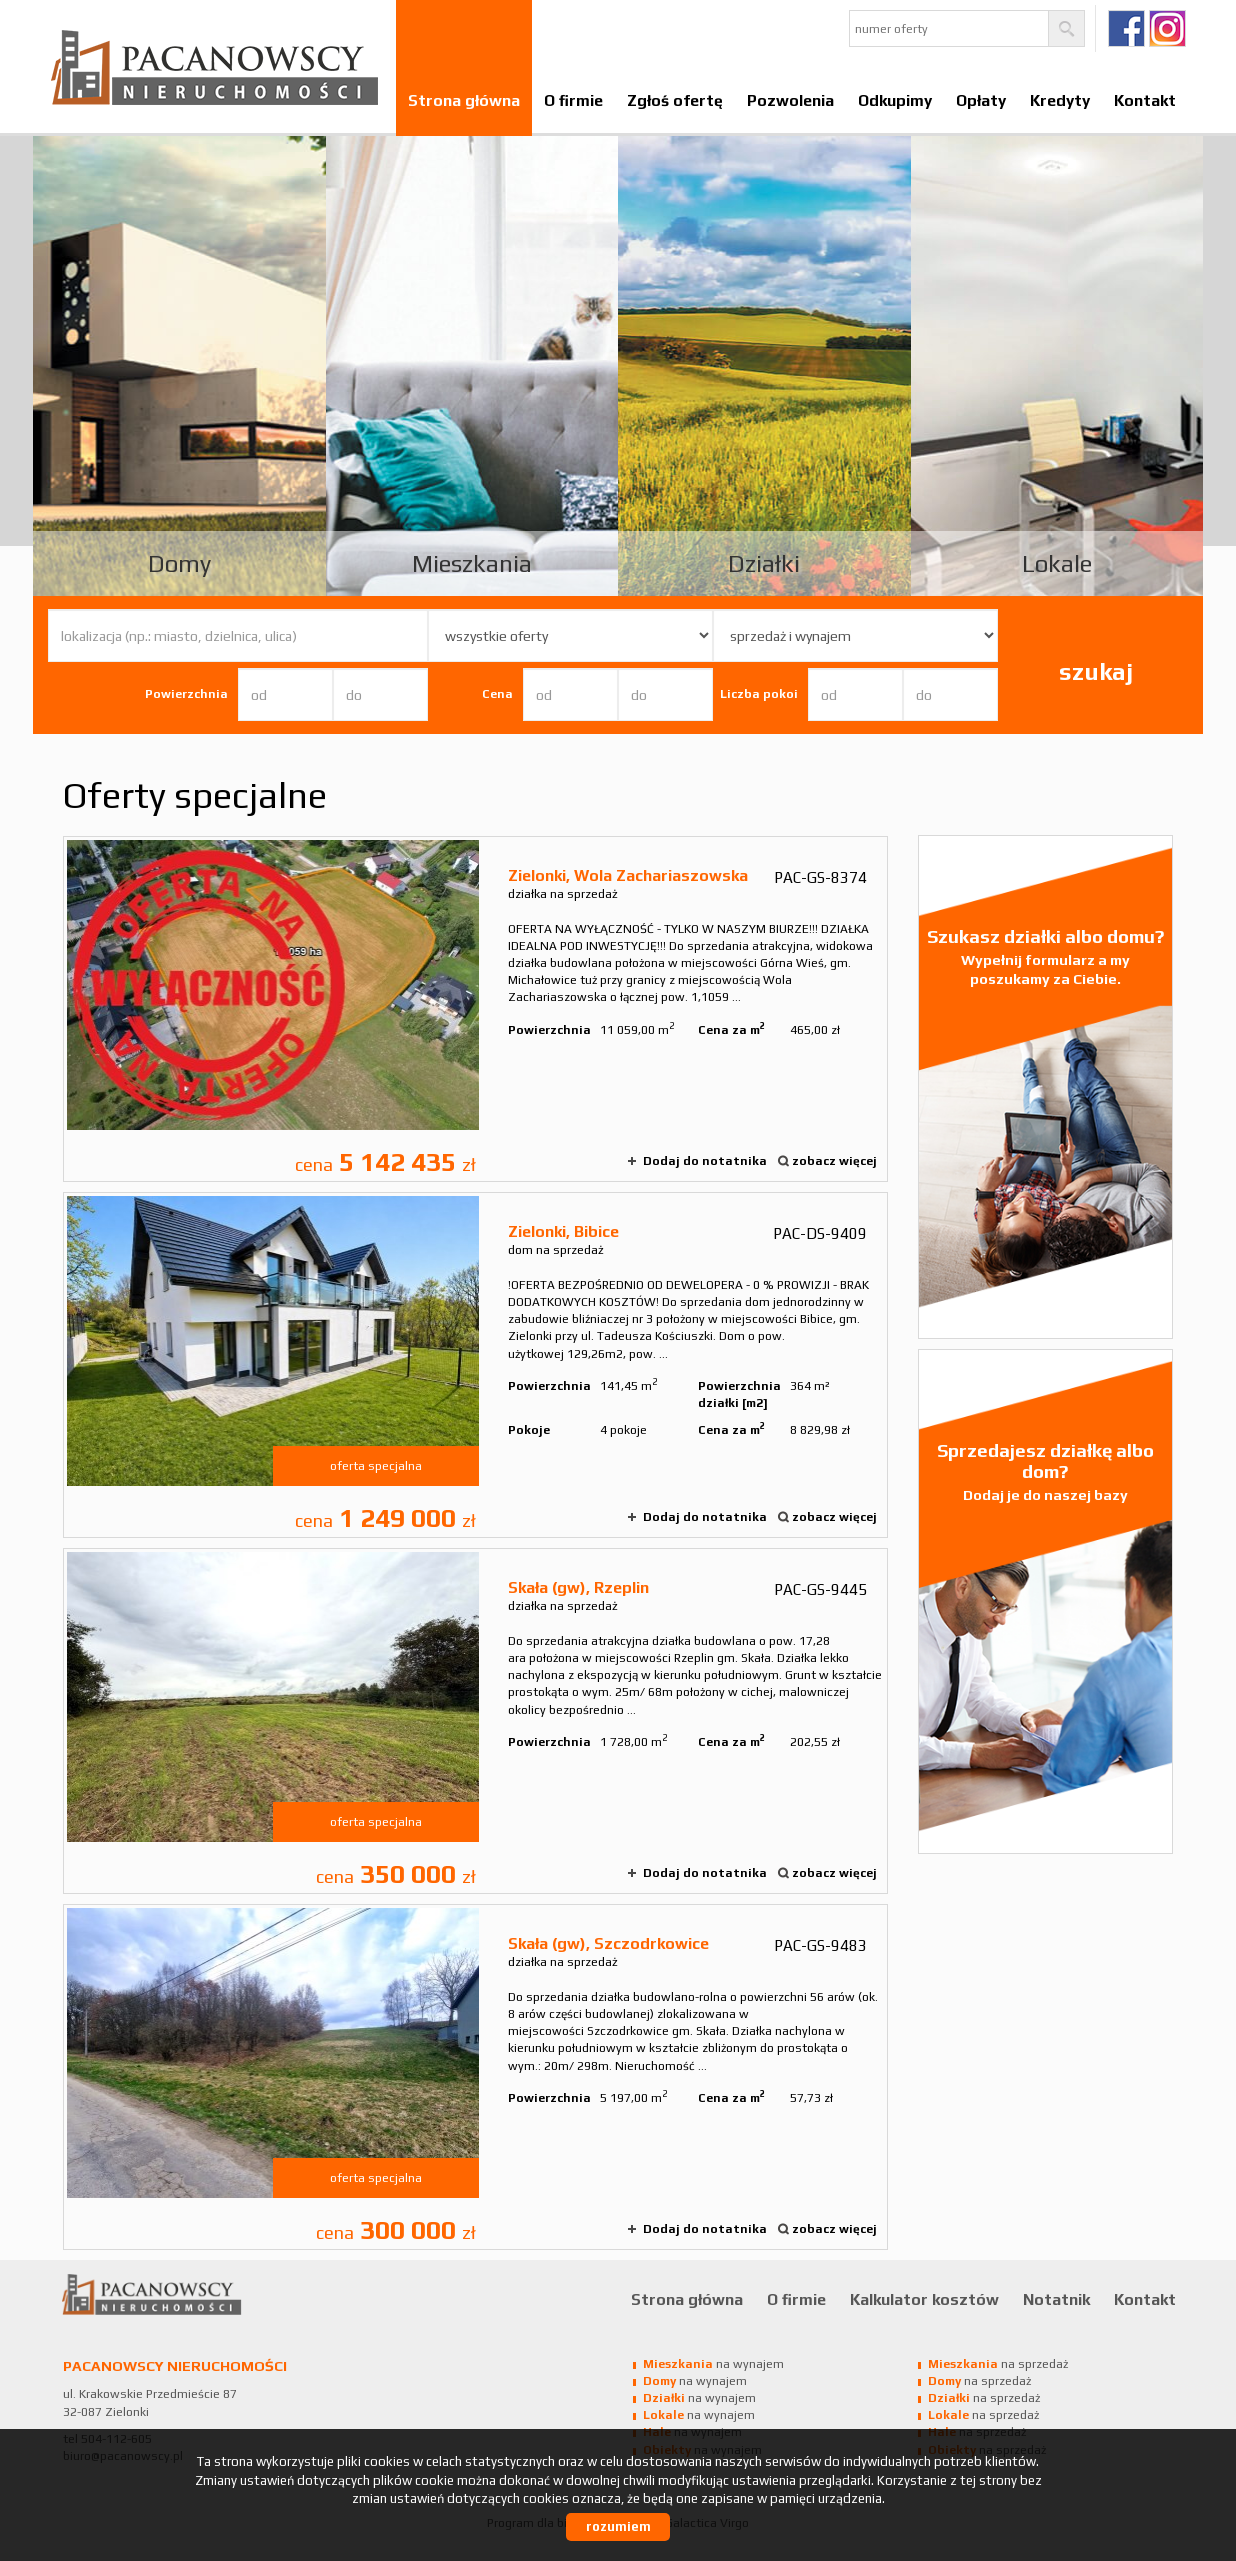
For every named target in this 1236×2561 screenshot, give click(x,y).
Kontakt (1145, 100)
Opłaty (981, 100)
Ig (1167, 28)
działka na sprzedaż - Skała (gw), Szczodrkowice (475, 2077)
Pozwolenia (790, 100)
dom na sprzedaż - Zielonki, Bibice (475, 1365)
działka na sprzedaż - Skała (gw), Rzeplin (475, 1721)
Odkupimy (895, 100)
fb (1126, 28)
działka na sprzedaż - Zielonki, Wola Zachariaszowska (475, 1009)
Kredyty (1060, 100)
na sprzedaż (998, 2364)
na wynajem (713, 2364)
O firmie (573, 100)
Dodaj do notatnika (705, 1161)
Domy (179, 563)
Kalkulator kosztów (924, 2299)
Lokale (1057, 563)
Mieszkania (472, 563)
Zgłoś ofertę (675, 100)
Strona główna (464, 100)
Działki (764, 563)
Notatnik (1056, 2299)
